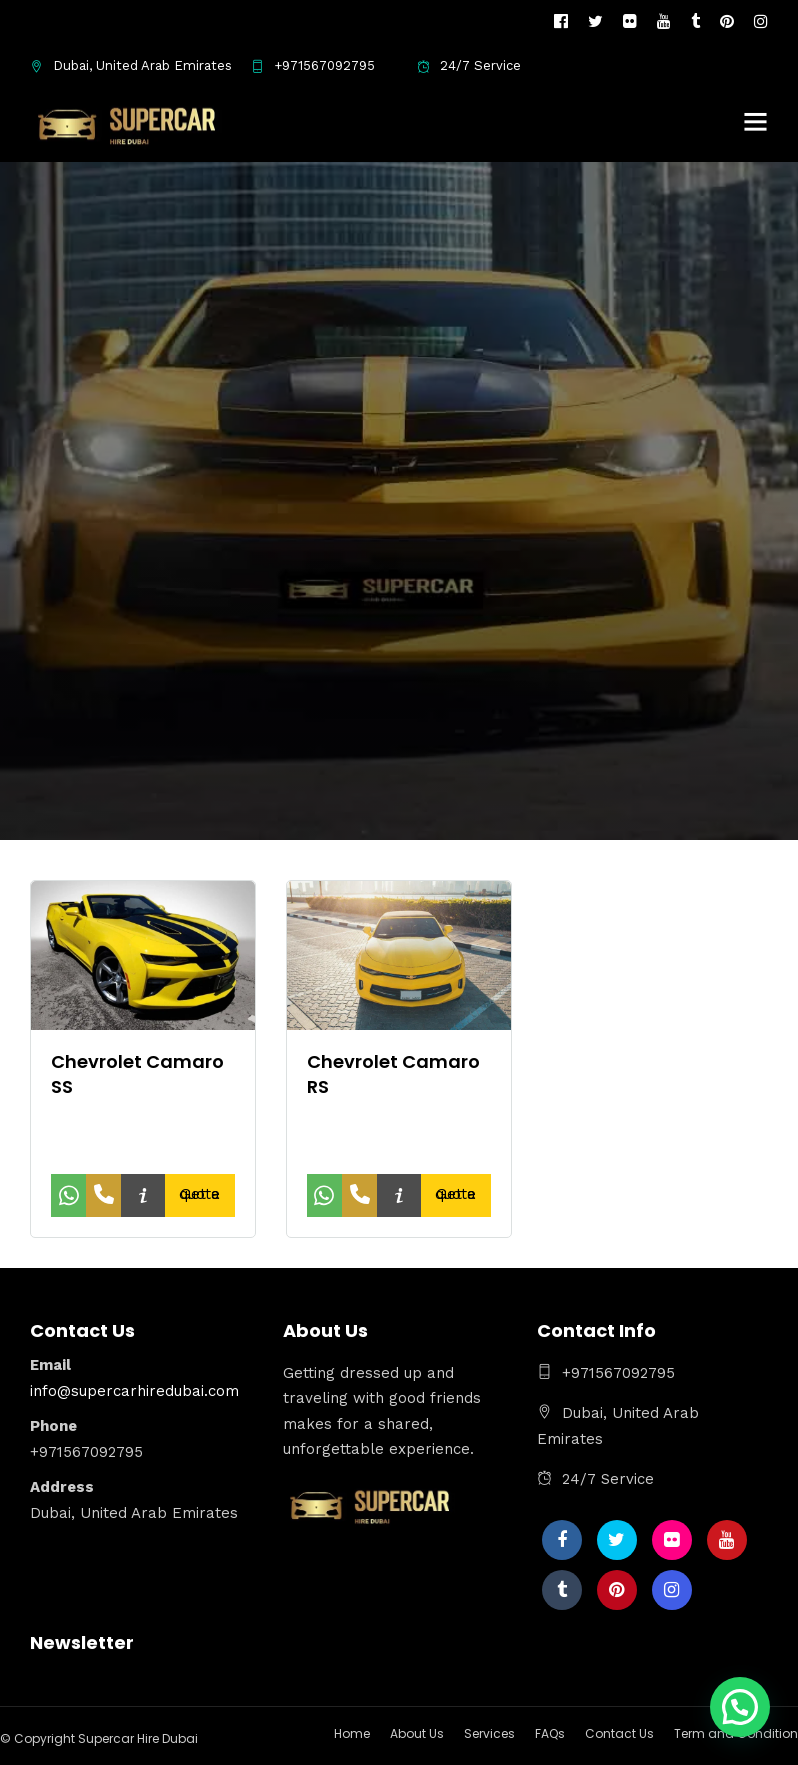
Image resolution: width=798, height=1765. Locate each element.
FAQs (550, 1733)
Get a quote (199, 1194)
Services (489, 1733)
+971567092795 (313, 65)
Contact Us (619, 1733)
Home (352, 1733)
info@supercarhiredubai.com (134, 1391)
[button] (740, 1707)
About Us (417, 1733)
